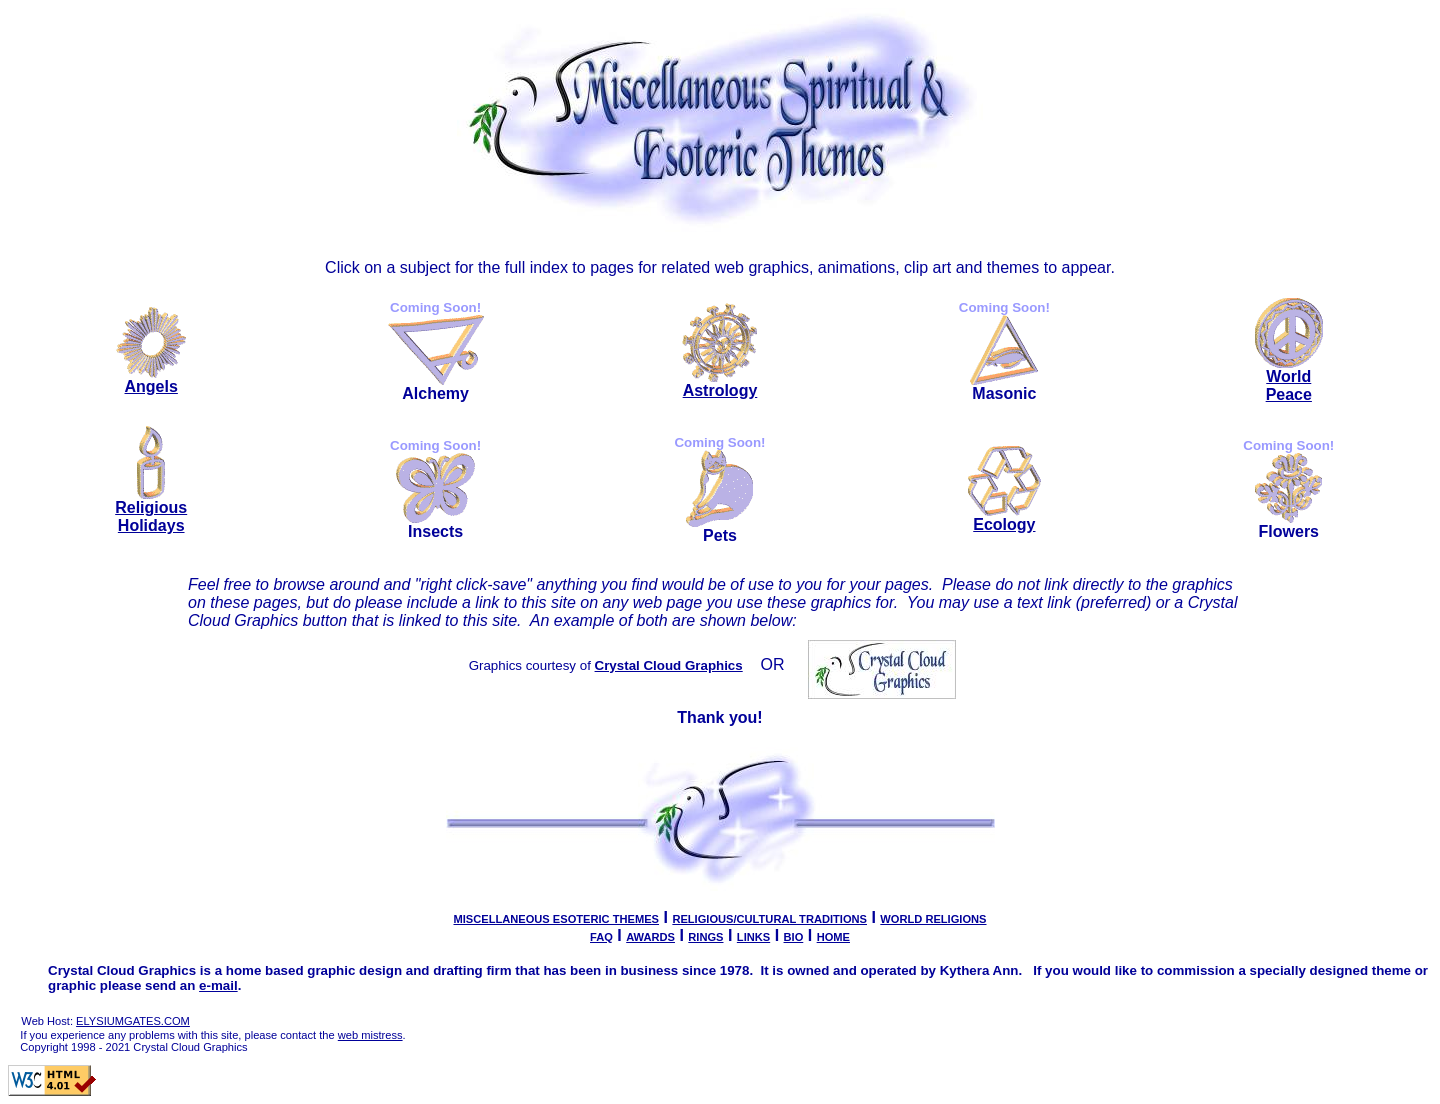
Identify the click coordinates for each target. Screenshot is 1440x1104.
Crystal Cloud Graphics (669, 665)
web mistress (370, 1035)
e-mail (218, 985)
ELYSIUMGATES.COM (133, 1021)
